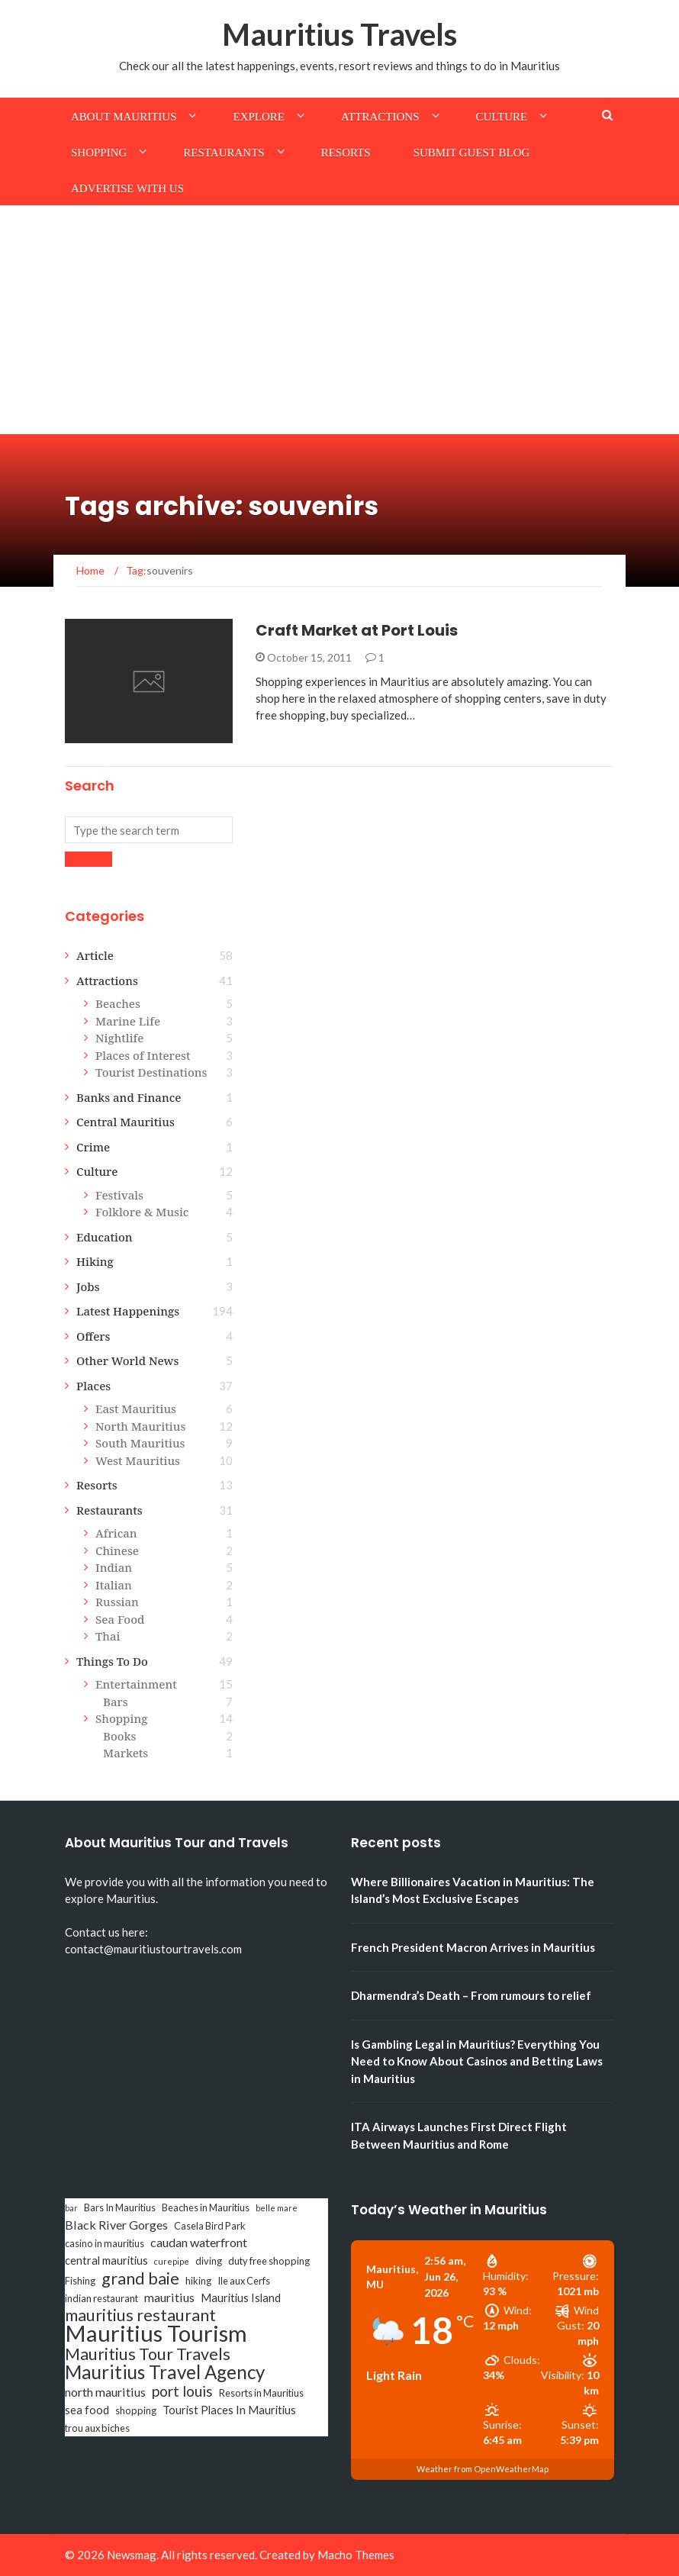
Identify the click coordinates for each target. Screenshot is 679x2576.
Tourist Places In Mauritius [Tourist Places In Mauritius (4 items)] (229, 2410)
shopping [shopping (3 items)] (135, 2410)
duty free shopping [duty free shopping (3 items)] (269, 2261)
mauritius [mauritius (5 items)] (169, 2297)
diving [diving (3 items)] (208, 2261)
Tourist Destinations (151, 1072)
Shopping (99, 153)
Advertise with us (127, 188)
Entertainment (136, 1684)
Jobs (88, 1286)
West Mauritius (137, 1460)
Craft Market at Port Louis (357, 630)
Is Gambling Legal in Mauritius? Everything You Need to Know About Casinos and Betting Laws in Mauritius (477, 2061)
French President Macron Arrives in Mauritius (473, 1947)
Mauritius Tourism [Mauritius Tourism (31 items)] (156, 2333)
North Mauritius (140, 1426)
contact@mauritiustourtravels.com (153, 1949)
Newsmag (131, 2555)
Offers (93, 1336)
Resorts (346, 153)
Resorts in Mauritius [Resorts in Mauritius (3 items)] (261, 2393)
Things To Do (112, 1661)
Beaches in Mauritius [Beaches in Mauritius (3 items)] (205, 2207)
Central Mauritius (125, 1121)
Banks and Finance (128, 1097)
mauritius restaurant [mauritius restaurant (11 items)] (140, 2315)
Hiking (95, 1261)
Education (104, 1237)
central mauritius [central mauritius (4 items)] (106, 2260)
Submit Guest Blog (472, 153)
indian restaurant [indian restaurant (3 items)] (101, 2298)
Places (93, 1385)
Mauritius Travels (339, 34)
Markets (125, 1752)
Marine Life (127, 1021)
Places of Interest (142, 1055)
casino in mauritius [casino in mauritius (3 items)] (104, 2243)
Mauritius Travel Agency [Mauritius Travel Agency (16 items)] (165, 2372)
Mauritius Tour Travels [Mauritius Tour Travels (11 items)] (147, 2354)
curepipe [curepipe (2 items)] (171, 2261)
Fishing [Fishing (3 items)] (80, 2281)
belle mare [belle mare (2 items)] (277, 2208)
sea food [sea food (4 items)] (87, 2410)
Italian (113, 1584)
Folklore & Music (141, 1211)
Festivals (119, 1195)
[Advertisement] (339, 320)
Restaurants (223, 153)
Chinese (117, 1550)
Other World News (127, 1360)
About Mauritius (123, 117)
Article (95, 955)
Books (119, 1736)
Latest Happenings (127, 1311)
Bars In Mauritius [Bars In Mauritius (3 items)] (120, 2207)
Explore (259, 117)
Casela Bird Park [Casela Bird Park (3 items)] (210, 2226)
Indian (113, 1567)
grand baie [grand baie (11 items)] (140, 2278)
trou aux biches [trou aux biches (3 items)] (97, 2428)
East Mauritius (135, 1408)
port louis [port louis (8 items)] (182, 2391)
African (116, 1533)
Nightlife (119, 1037)
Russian (117, 1601)
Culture (502, 117)
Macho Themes (355, 2555)
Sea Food (119, 1619)
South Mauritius (140, 1443)
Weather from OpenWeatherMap (483, 2469)
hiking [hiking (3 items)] (198, 2281)
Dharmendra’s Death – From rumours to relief (471, 1995)
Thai (108, 1636)
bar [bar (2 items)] (71, 2208)
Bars (115, 1701)
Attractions (380, 117)
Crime (93, 1146)
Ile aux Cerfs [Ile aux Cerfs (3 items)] (243, 2281)
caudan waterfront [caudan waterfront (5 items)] (198, 2242)
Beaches (117, 1003)
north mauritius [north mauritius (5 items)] (105, 2391)
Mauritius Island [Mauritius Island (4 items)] (241, 2297)
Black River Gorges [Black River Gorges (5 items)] (116, 2224)
